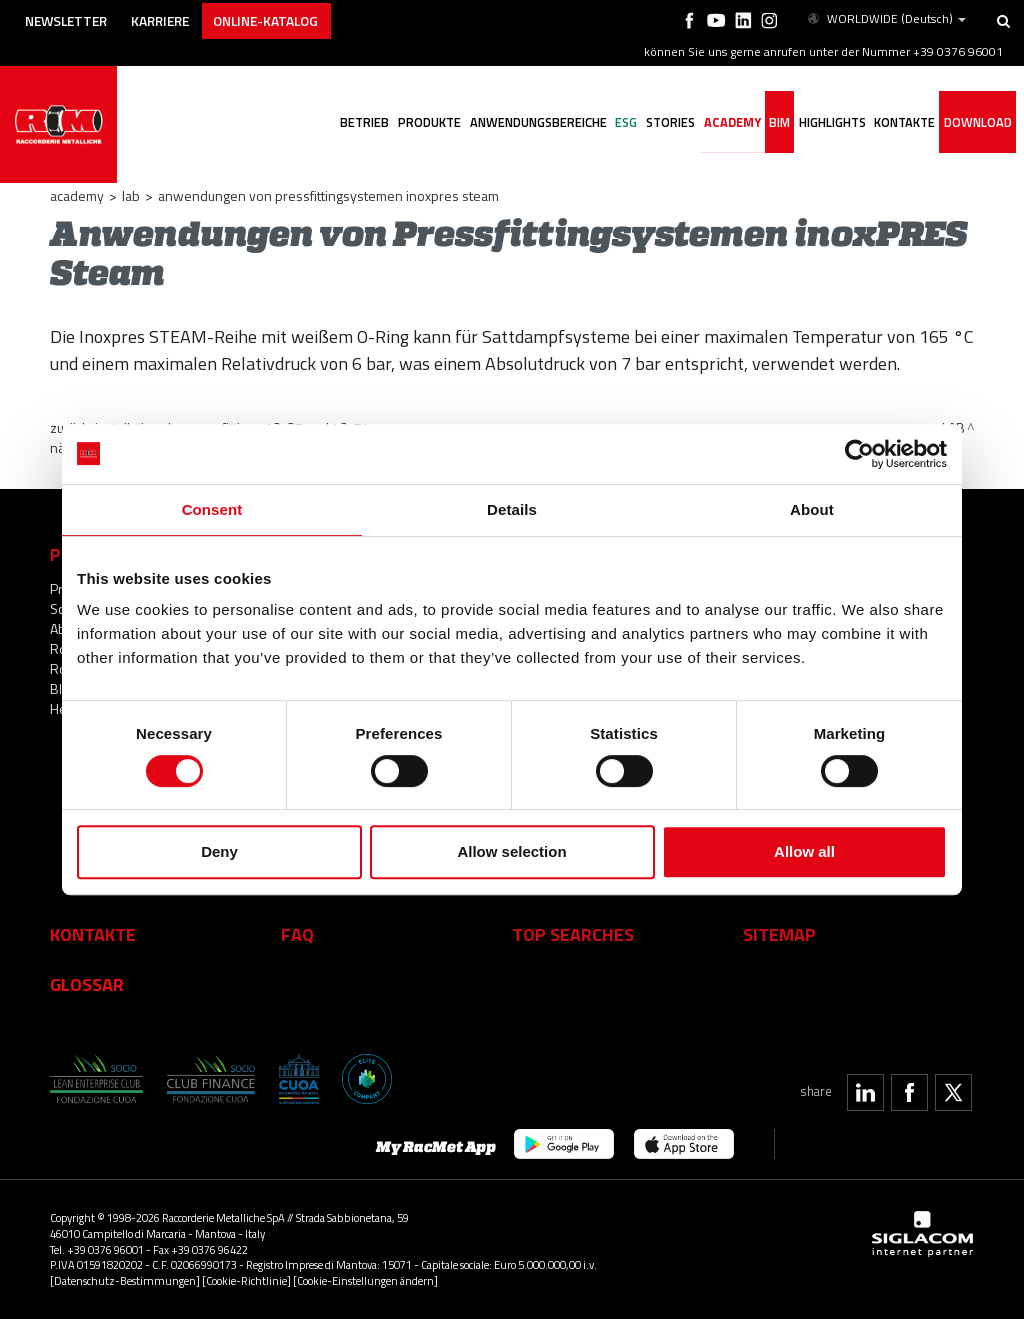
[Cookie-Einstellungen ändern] (365, 1280)
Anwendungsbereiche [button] (529, 125)
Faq (297, 934)
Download (977, 125)
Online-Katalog (286, 17)
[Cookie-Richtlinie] (246, 1280)
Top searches (573, 934)
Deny (219, 851)
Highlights (829, 125)
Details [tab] (512, 509)
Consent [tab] (212, 509)
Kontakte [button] (903, 125)
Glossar (87, 984)
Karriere (173, 17)
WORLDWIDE (886, 18)
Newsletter (71, 17)
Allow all (804, 851)
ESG (618, 125)
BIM (775, 125)
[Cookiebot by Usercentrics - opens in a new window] (859, 454)
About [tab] (812, 509)
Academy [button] (726, 125)
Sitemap (779, 934)
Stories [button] (663, 125)
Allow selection (511, 851)
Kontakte (93, 934)
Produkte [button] (419, 125)
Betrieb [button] (353, 125)
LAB (131, 195)
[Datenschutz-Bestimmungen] (125, 1280)
